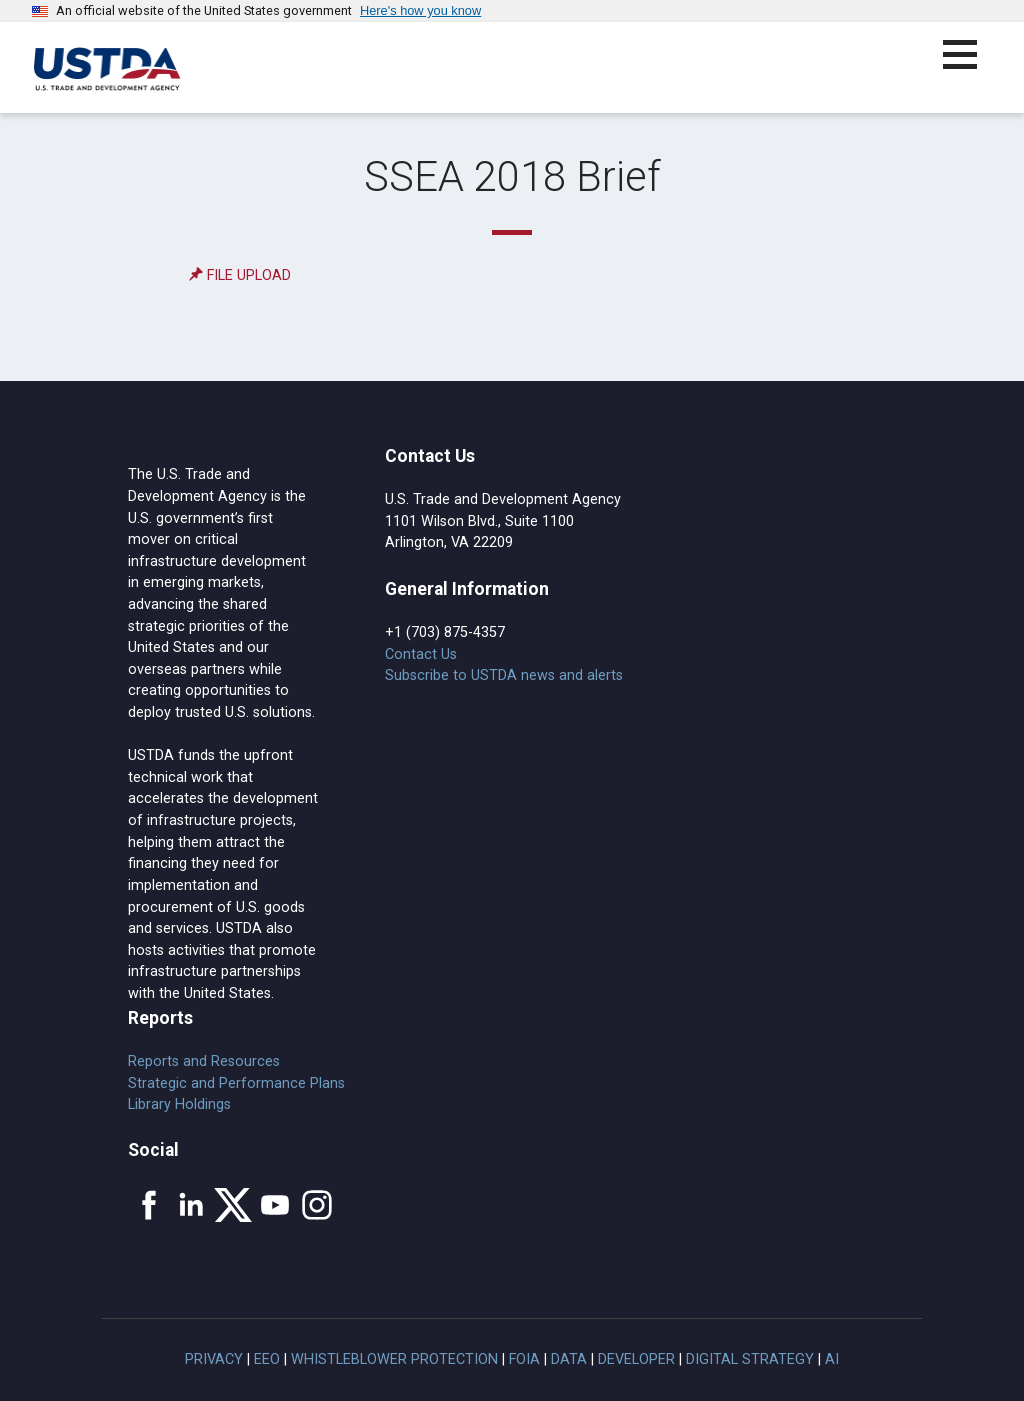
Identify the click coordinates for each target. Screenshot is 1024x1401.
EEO (267, 1359)
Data (569, 1359)
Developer (636, 1359)
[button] (971, 66)
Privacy (214, 1359)
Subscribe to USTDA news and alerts (504, 675)
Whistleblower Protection (394, 1359)
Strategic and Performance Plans (236, 1083)
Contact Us (421, 654)
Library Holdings (179, 1104)
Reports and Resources (204, 1061)
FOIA (524, 1359)
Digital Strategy (750, 1359)
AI (832, 1359)
